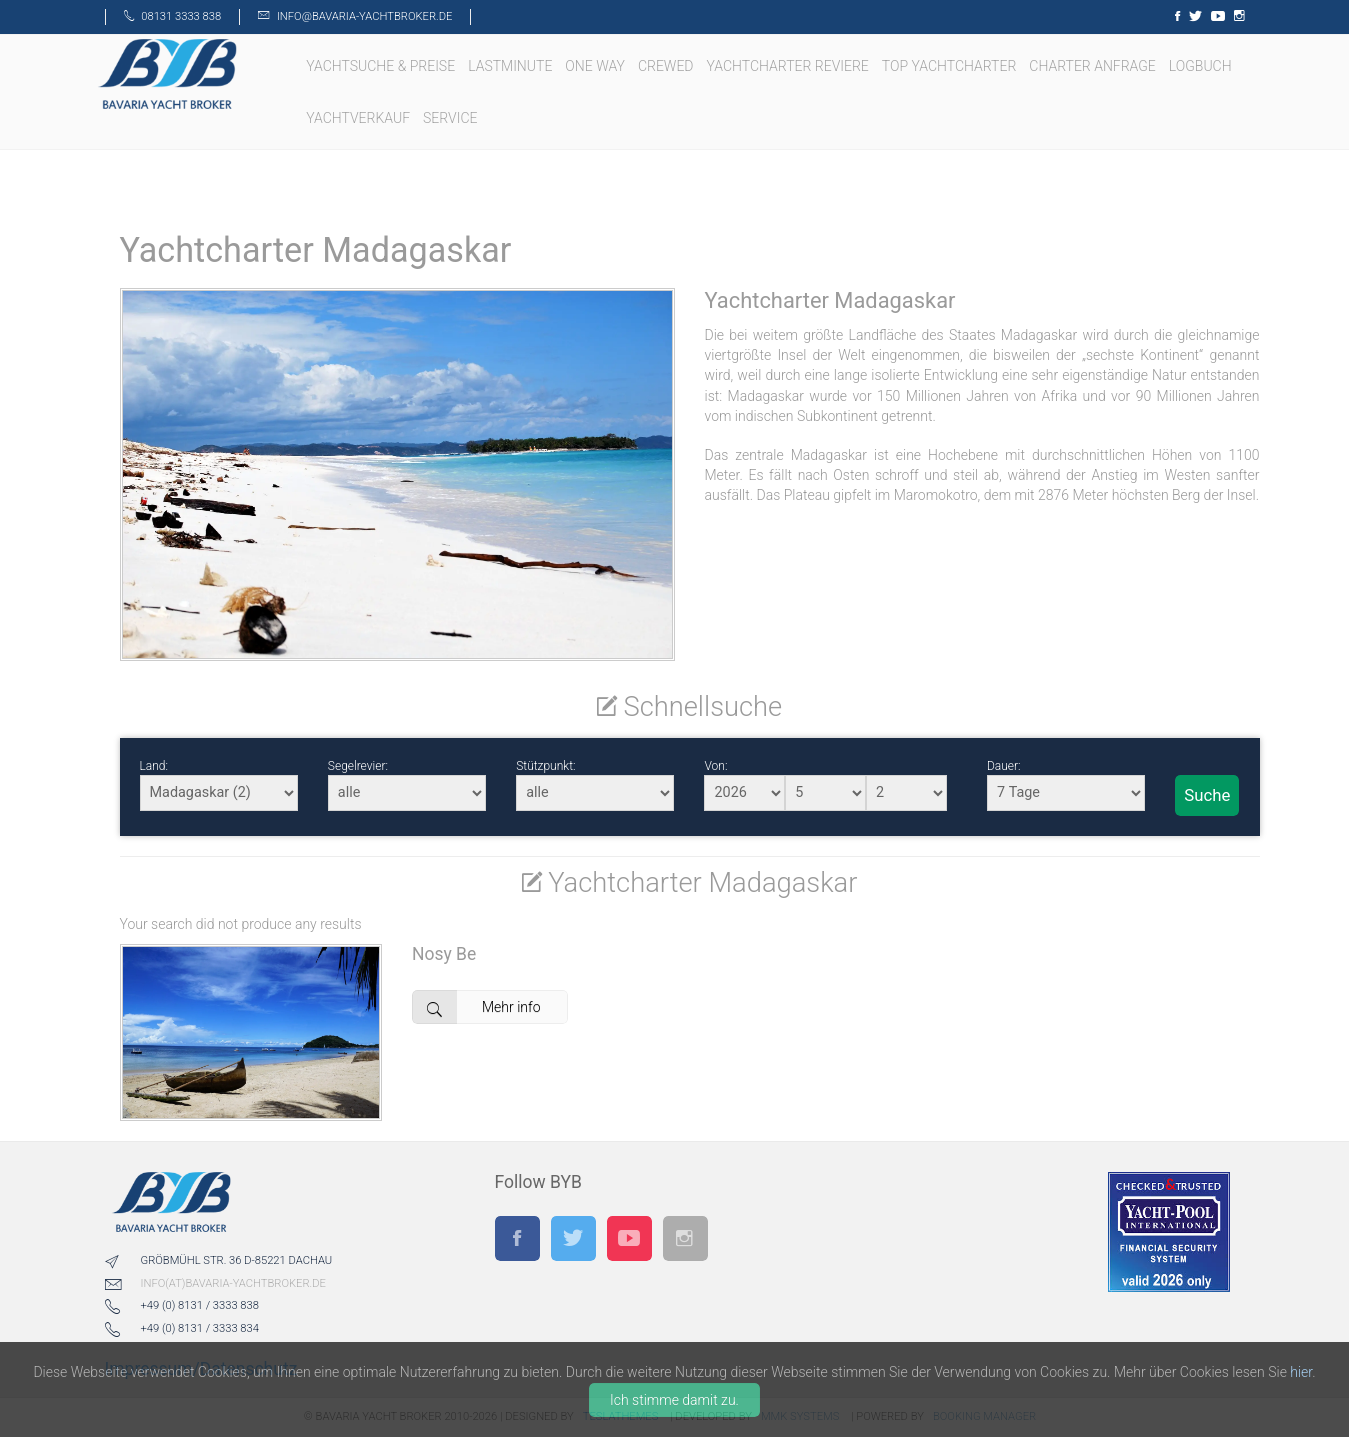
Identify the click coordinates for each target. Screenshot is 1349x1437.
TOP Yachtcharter (951, 66)
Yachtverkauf (359, 118)
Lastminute (512, 66)
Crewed (667, 66)
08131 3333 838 (181, 16)
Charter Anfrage (1094, 66)
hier (1301, 1372)
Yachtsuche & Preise (382, 66)
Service (452, 118)
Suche (1207, 795)
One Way (596, 66)
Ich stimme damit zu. (674, 1400)
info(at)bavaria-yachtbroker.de (233, 1283)
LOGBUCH (1202, 66)
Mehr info (476, 1007)
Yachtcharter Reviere (790, 66)
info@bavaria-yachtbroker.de (364, 16)
